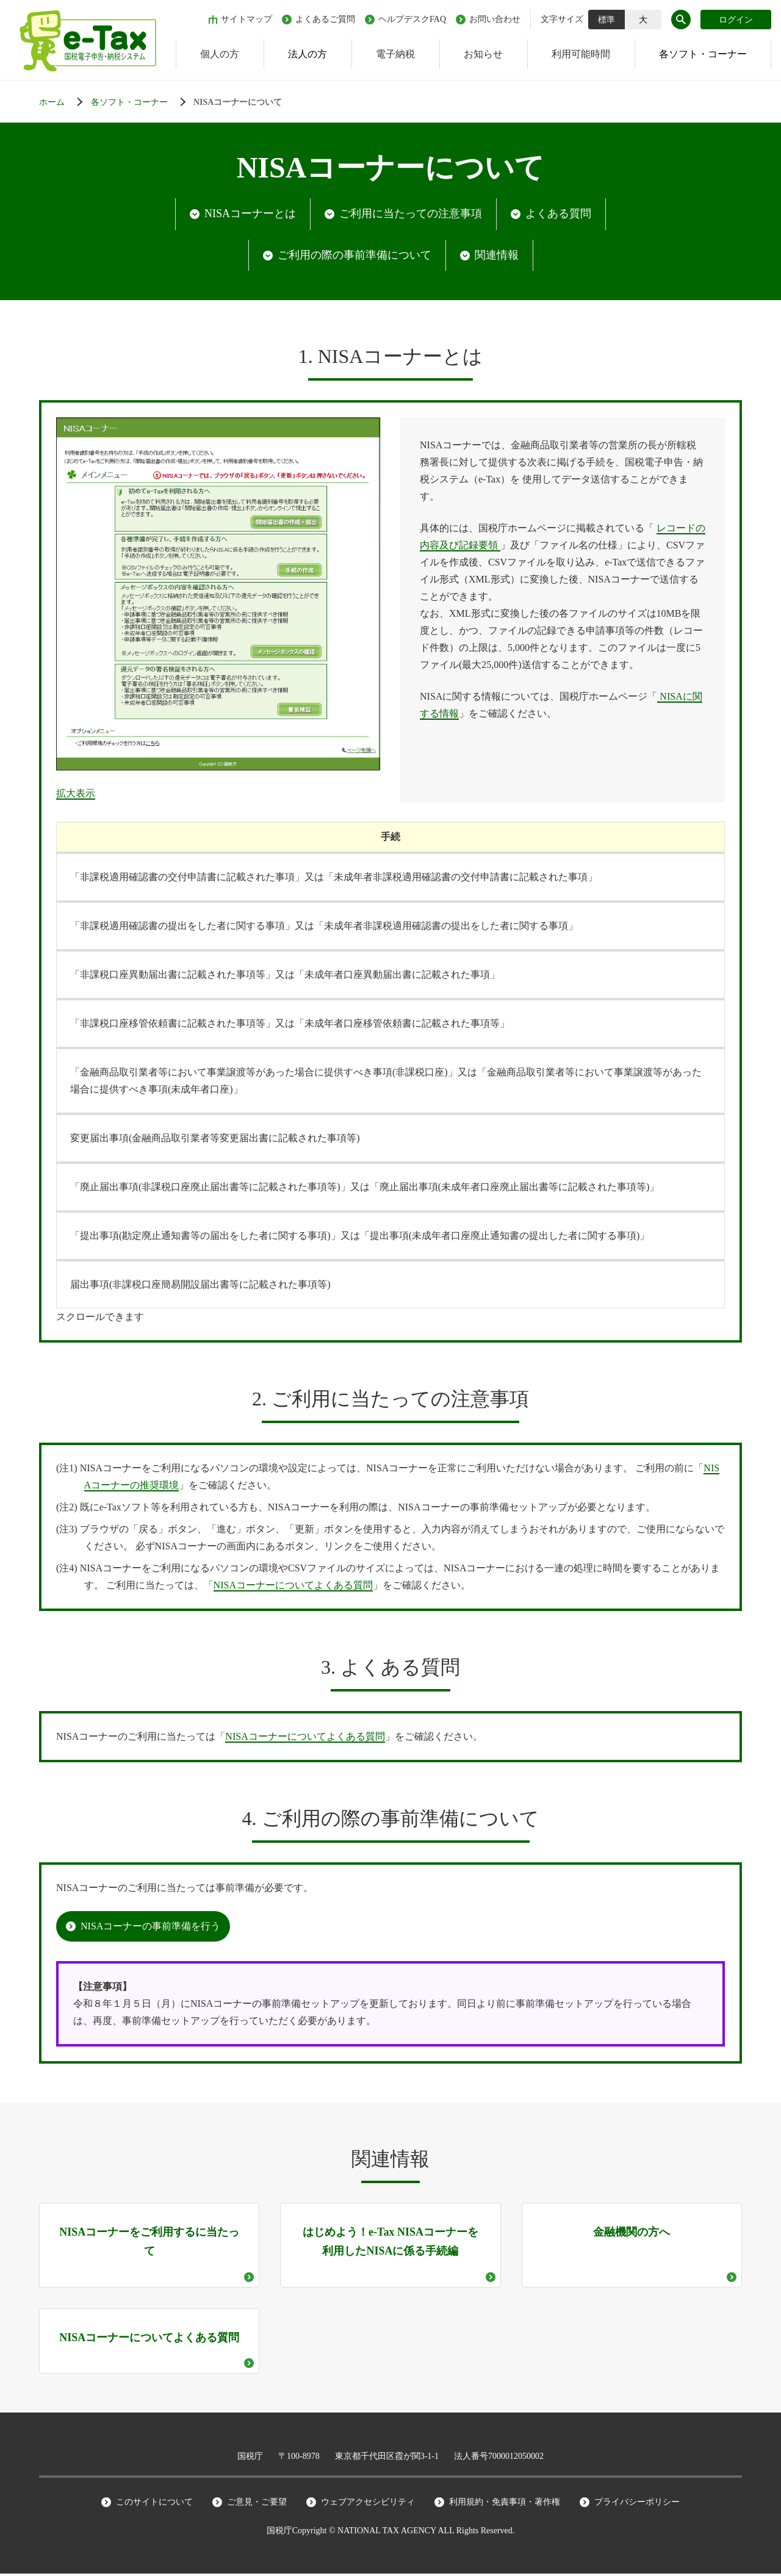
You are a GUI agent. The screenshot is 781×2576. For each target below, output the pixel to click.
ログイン (736, 19)
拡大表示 (75, 796)
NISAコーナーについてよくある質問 (293, 1587)
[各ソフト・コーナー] (141, 102)
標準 (606, 19)
